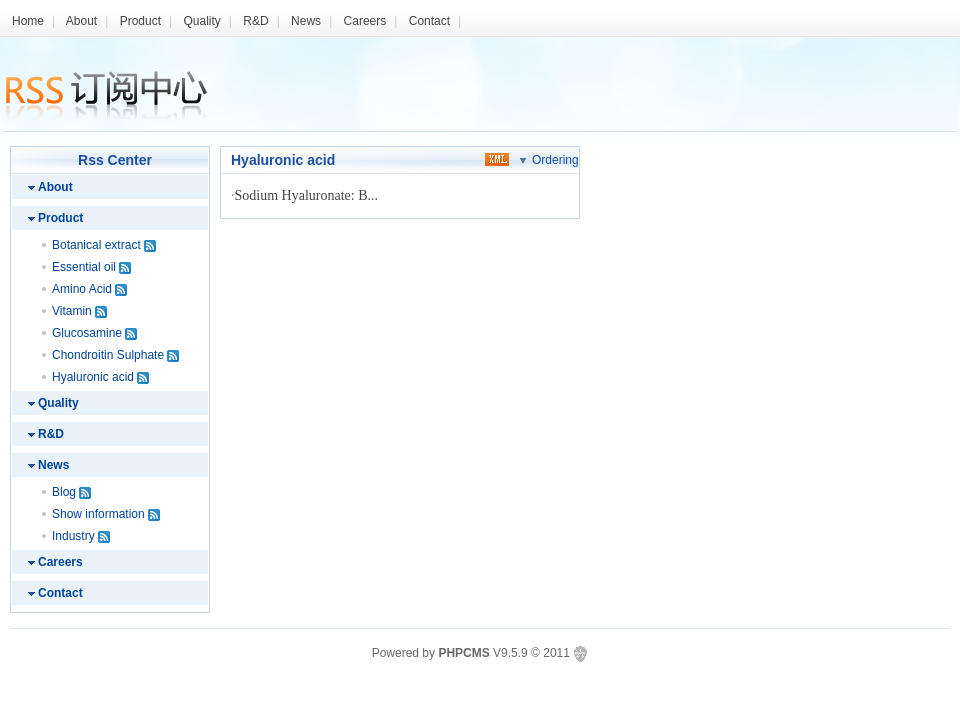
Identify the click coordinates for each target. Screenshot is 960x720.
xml (497, 158)
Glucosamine (87, 333)
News (306, 21)
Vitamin (72, 311)
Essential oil (84, 267)
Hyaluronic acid (93, 377)
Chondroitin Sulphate (108, 355)
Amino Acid (82, 289)
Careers (365, 21)
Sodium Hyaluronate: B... (307, 195)
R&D (255, 21)
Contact (429, 21)
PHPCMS (463, 653)
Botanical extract (96, 245)
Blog (64, 492)
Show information (98, 514)
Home (28, 21)
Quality (201, 21)
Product (140, 21)
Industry (73, 536)
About (81, 21)
